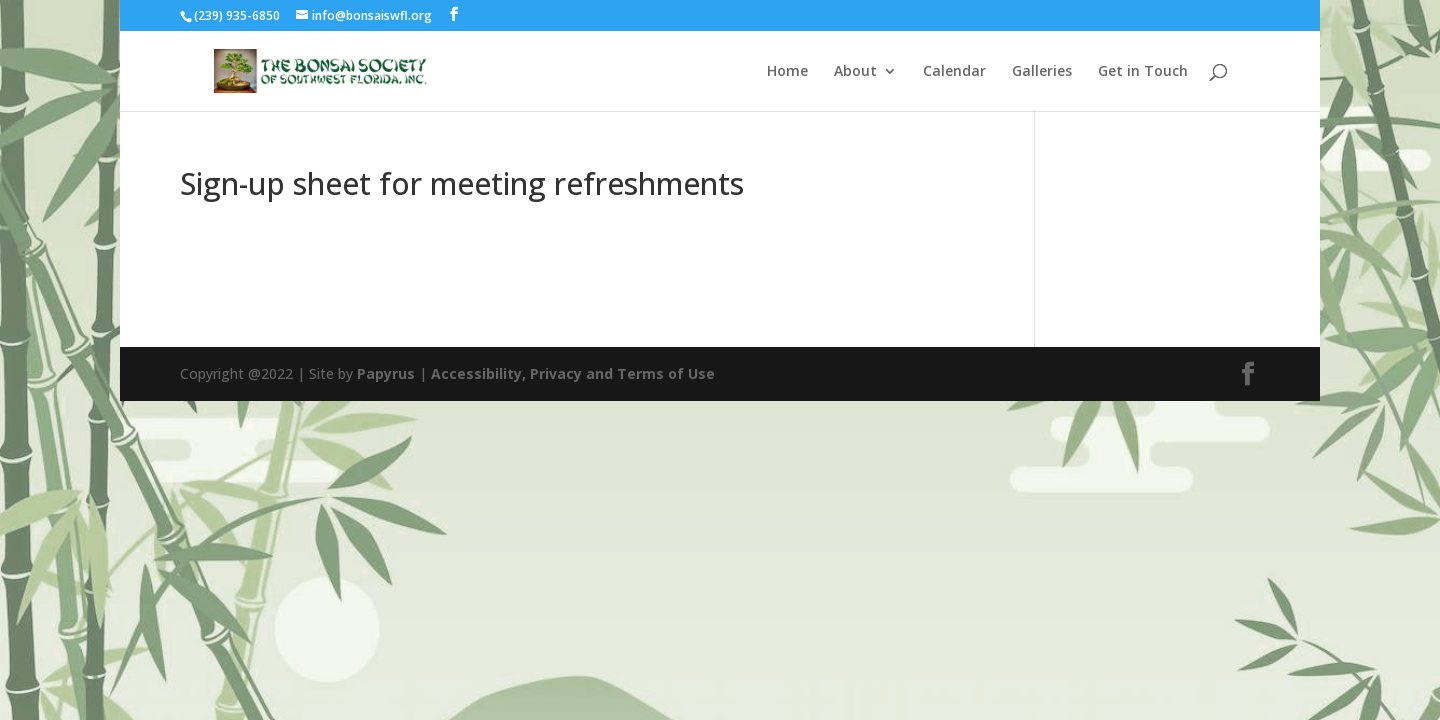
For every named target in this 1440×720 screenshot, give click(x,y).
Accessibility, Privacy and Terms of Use (573, 373)
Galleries (1042, 72)
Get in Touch (1143, 72)
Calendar (954, 72)
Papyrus (386, 373)
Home (787, 72)
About (855, 72)
